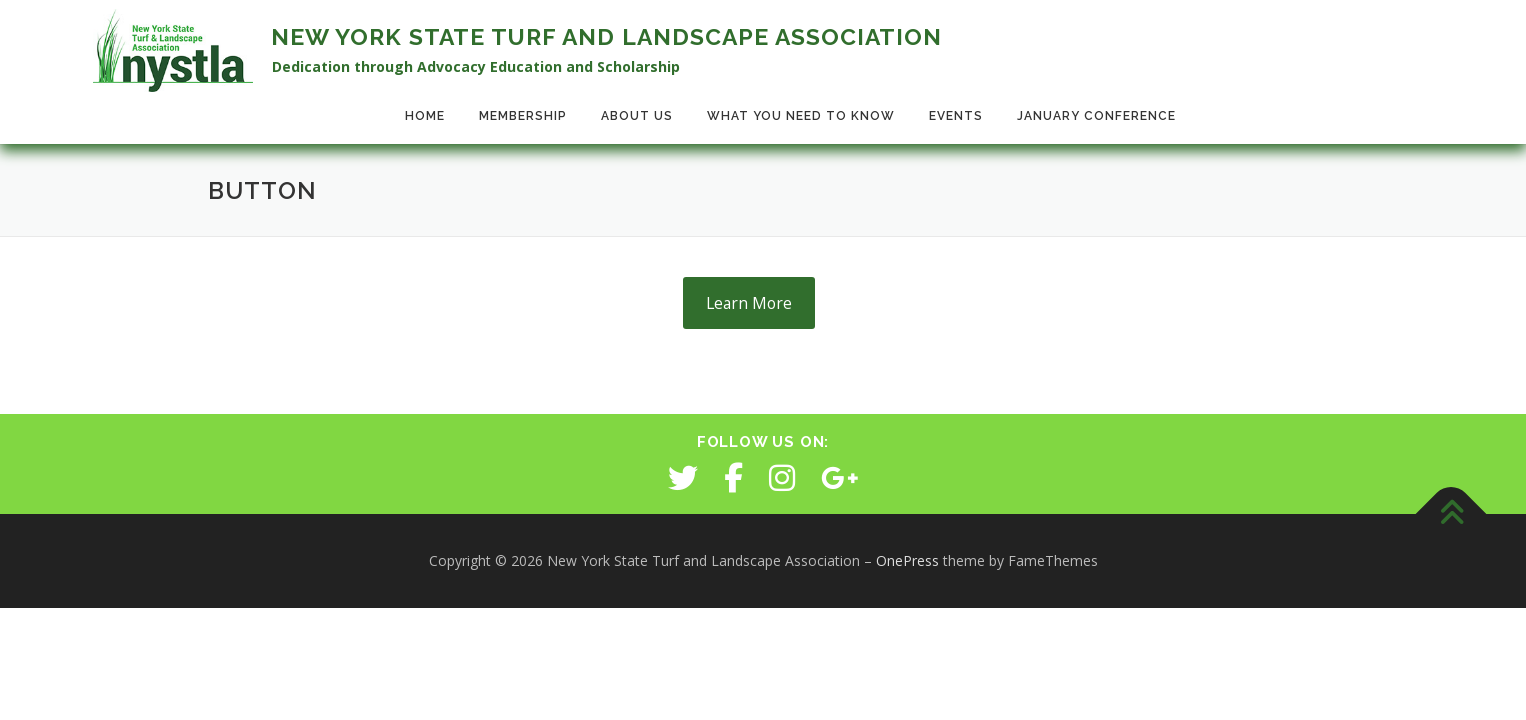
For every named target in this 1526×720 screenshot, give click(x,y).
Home (425, 116)
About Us (637, 116)
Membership (523, 116)
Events (956, 116)
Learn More (749, 303)
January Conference (1096, 116)
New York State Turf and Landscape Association (606, 36)
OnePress (907, 560)
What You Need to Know (801, 116)
